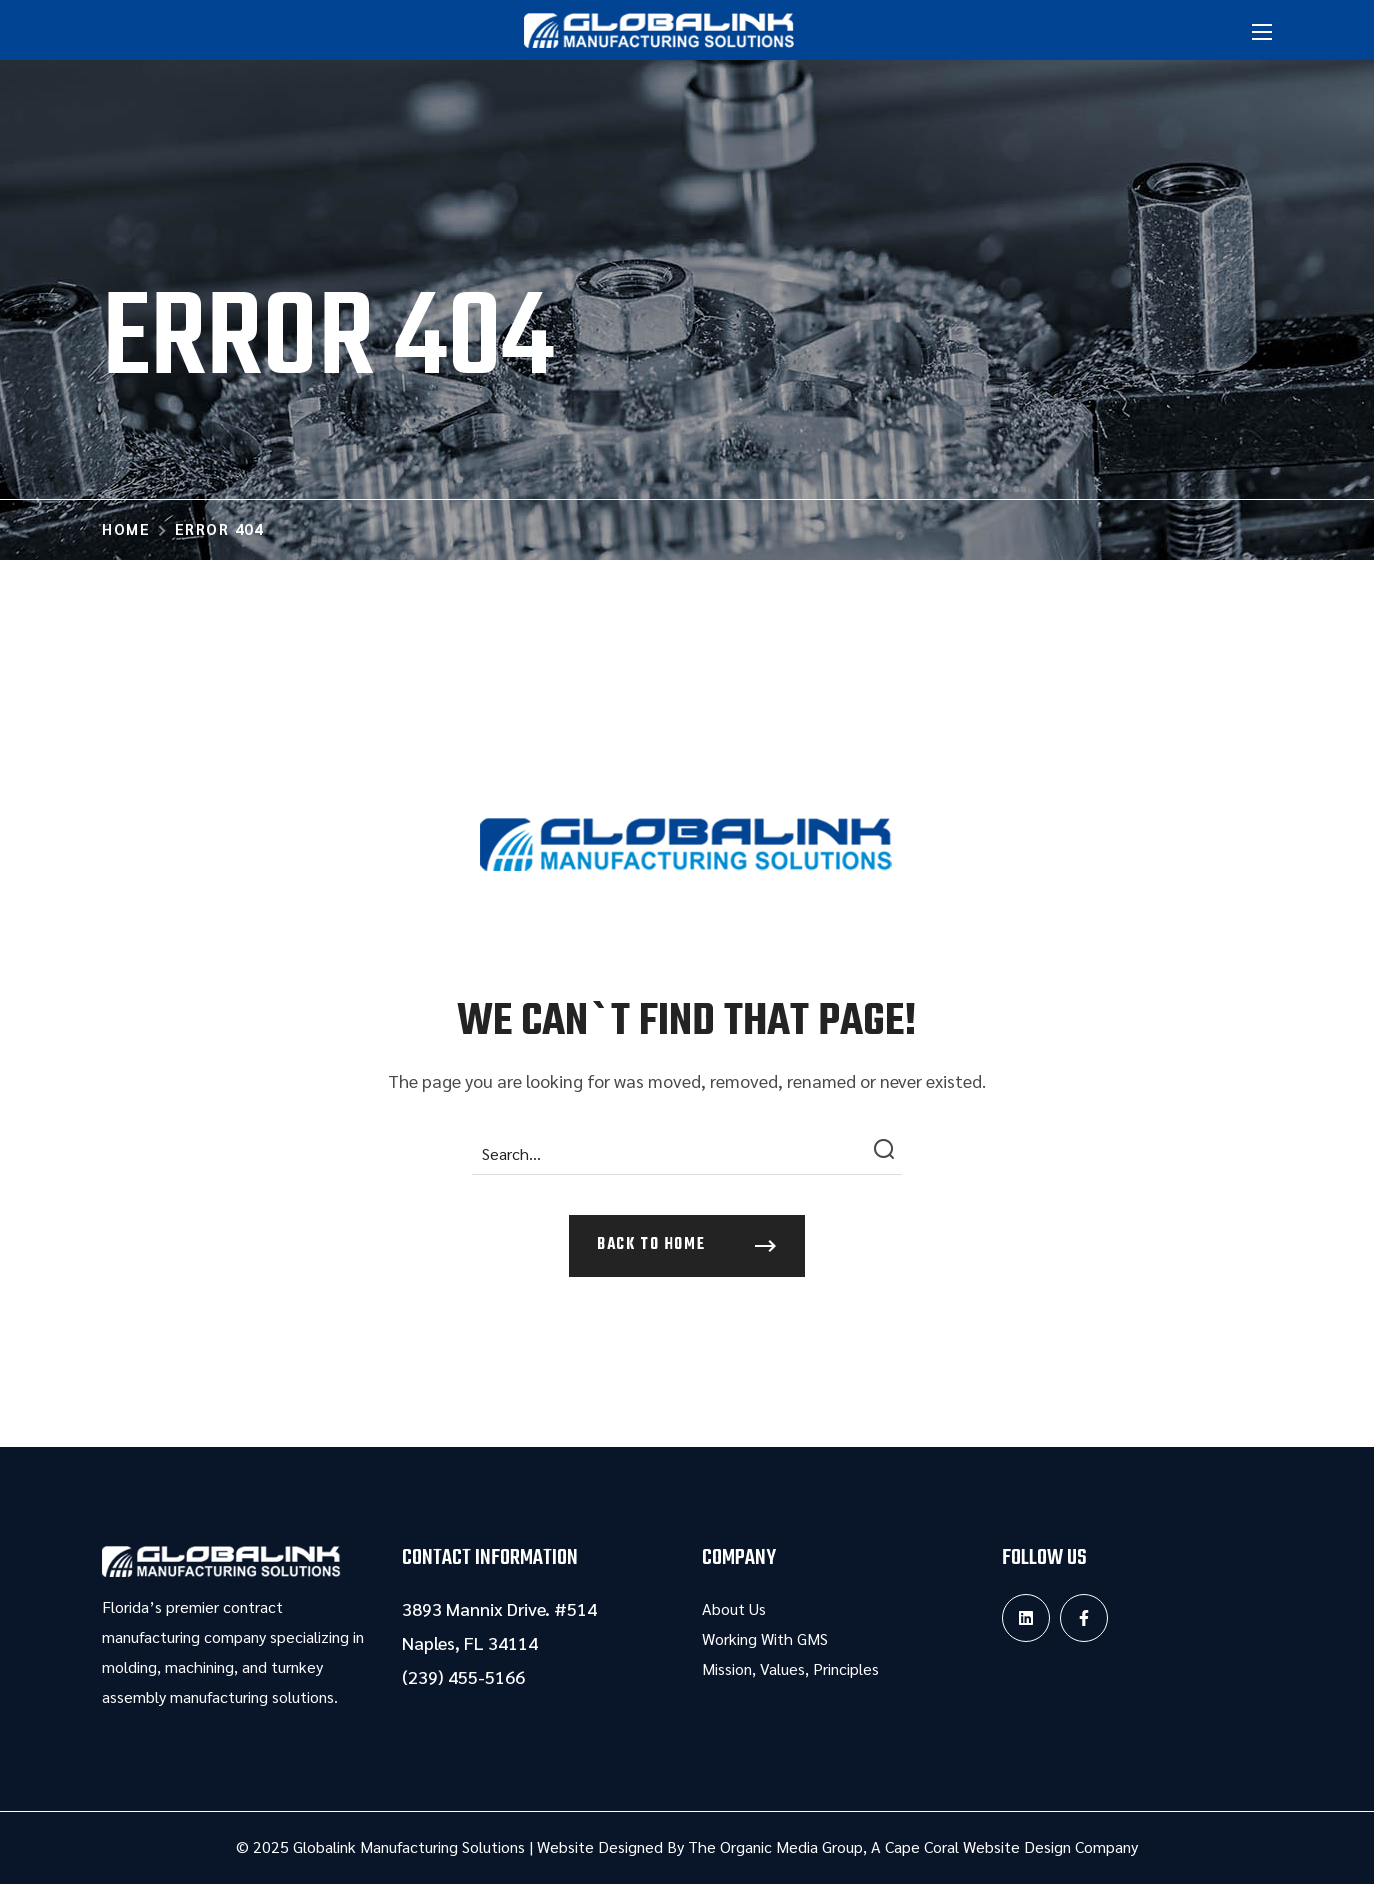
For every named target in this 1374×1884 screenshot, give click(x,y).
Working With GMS (765, 1638)
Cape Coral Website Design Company (1011, 1846)
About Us (734, 1608)
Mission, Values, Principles (790, 1668)
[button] (687, 1246)
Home (126, 528)
